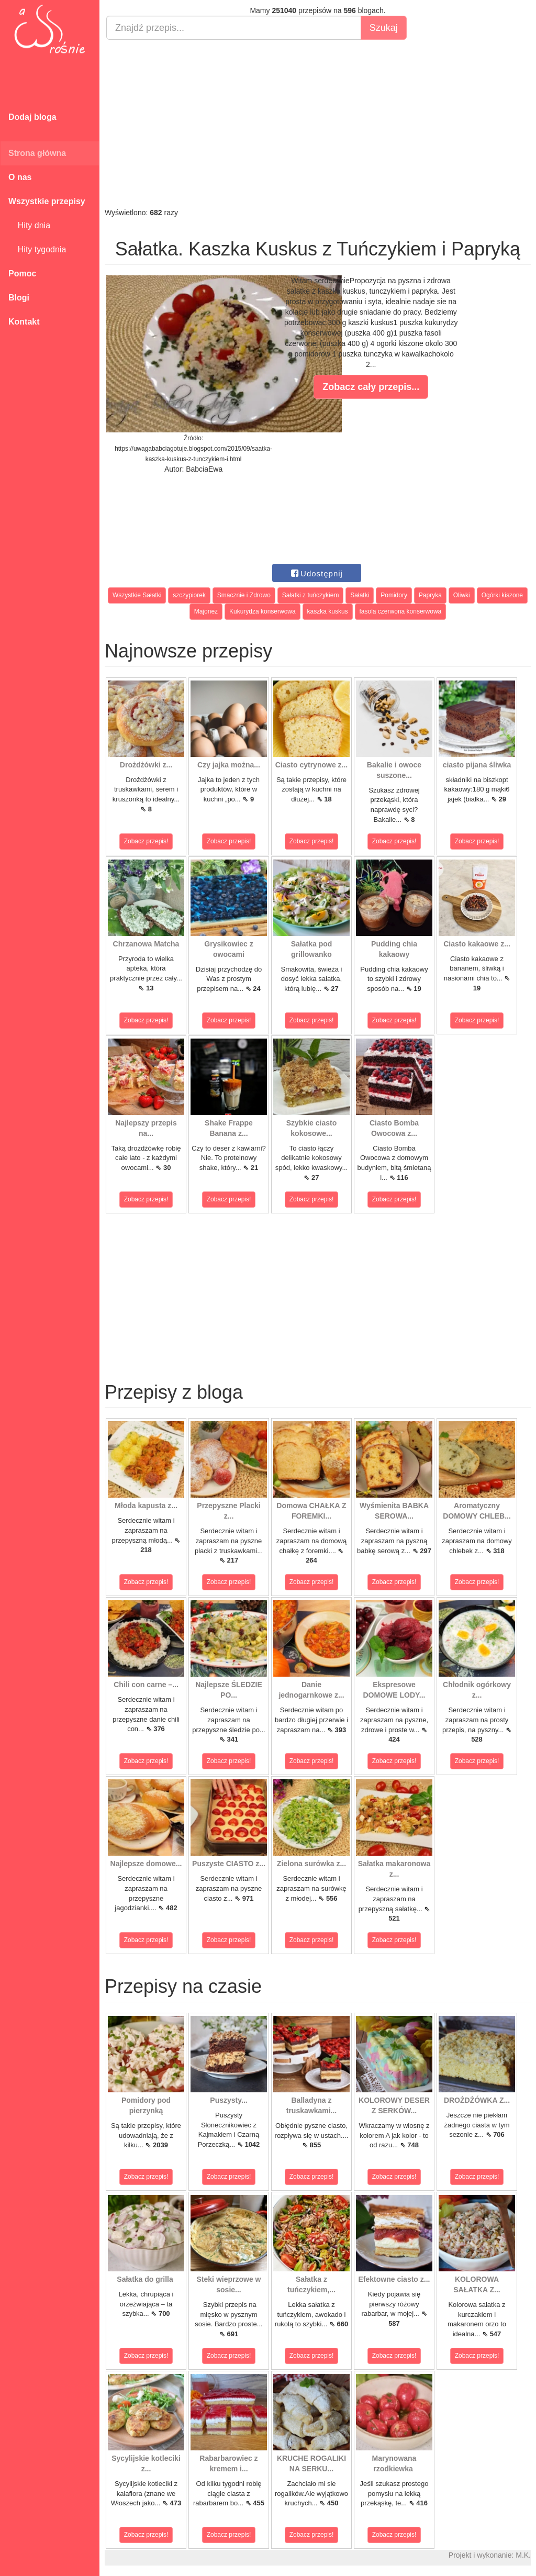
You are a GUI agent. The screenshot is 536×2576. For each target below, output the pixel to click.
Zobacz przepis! (146, 841)
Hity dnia (29, 225)
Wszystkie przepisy (46, 201)
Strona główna (37, 153)
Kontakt (24, 321)
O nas (19, 177)
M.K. (523, 2555)
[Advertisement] (318, 123)
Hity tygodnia (37, 249)
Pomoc (22, 273)
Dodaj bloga (32, 117)
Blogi (18, 297)
